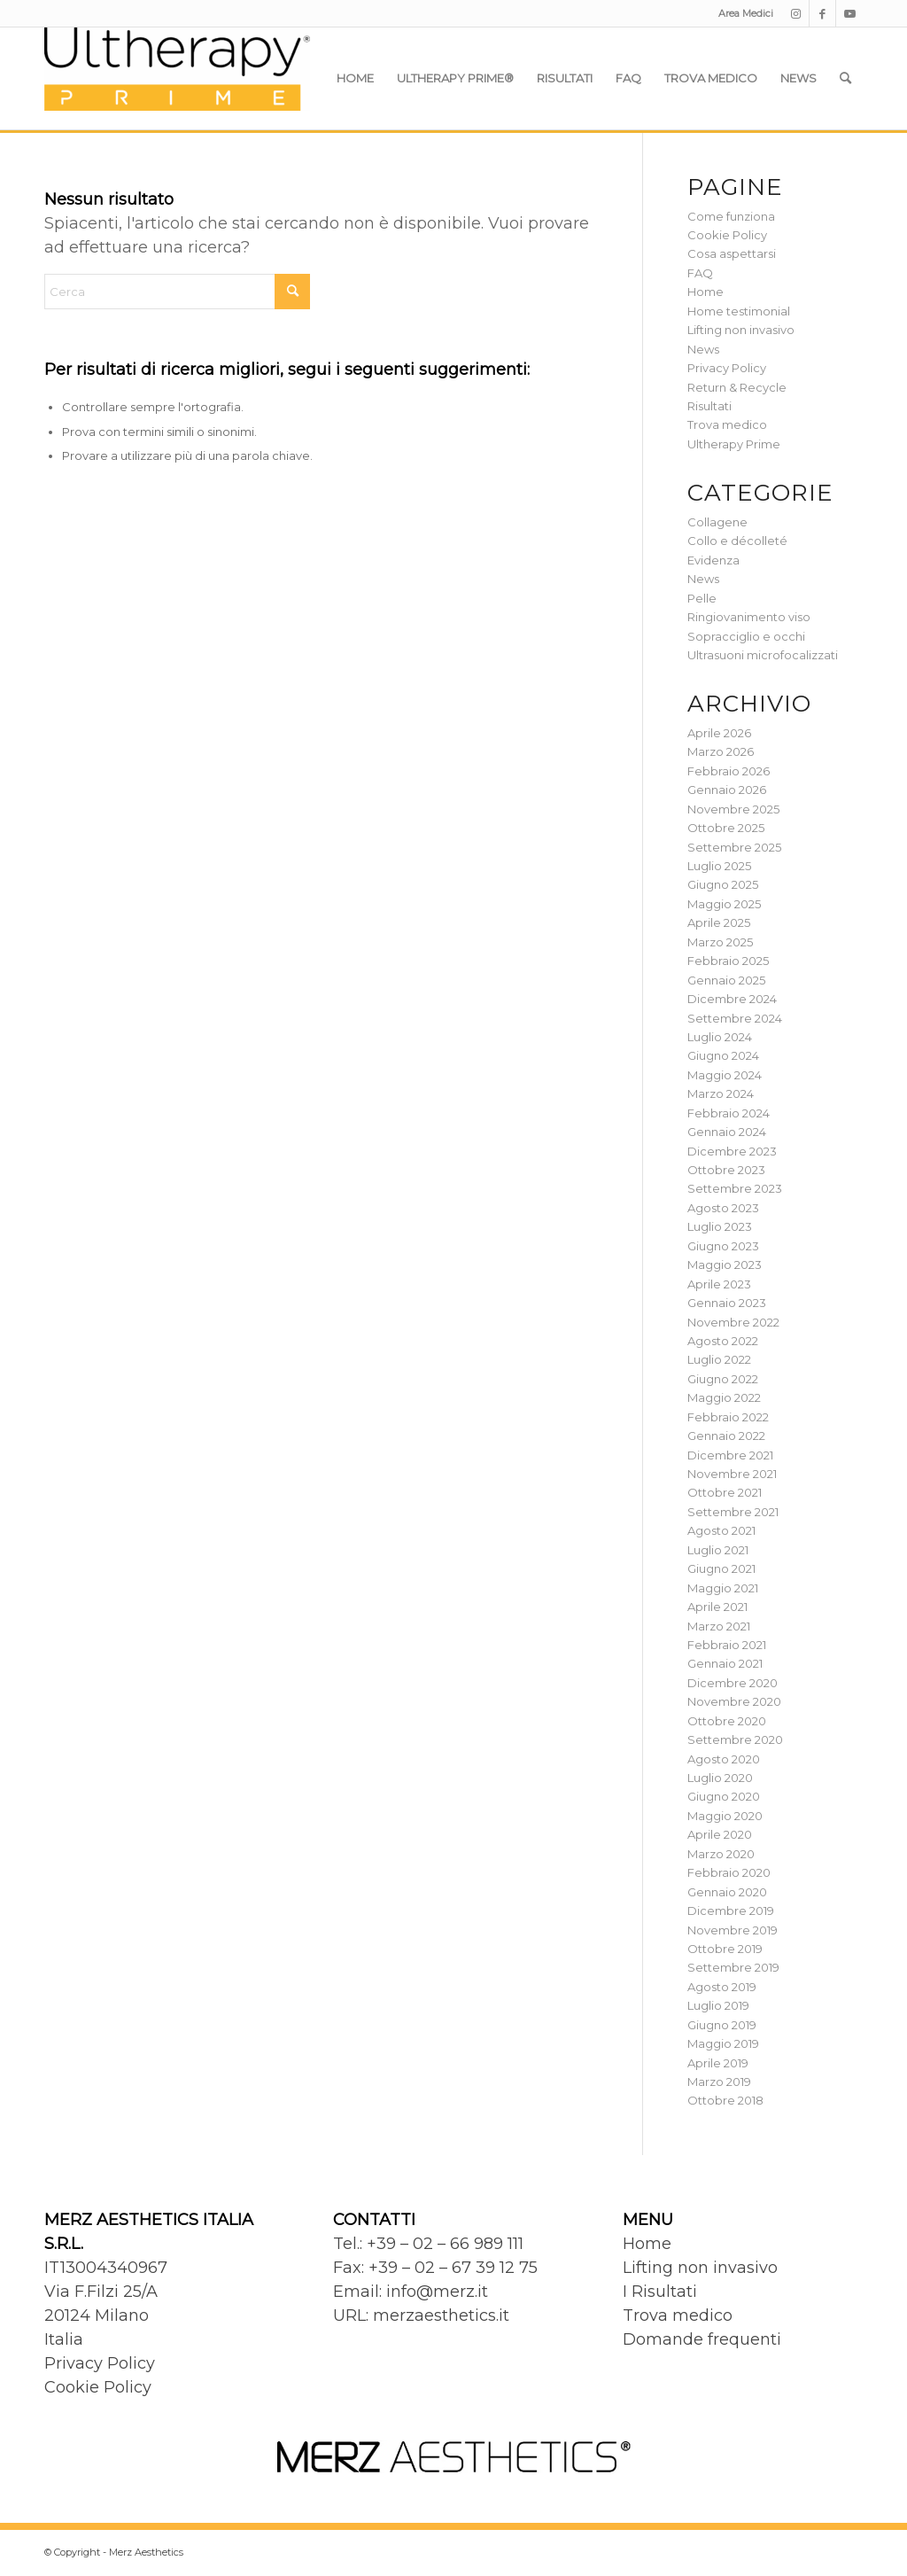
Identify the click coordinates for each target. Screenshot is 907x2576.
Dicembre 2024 (732, 999)
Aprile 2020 (719, 1834)
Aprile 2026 (719, 733)
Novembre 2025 (733, 809)
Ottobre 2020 (726, 1721)
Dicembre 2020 (732, 1683)
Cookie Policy (727, 235)
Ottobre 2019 (725, 1949)
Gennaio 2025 (726, 980)
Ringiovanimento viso (748, 617)
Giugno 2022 (722, 1379)
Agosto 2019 (721, 1987)
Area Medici (745, 13)
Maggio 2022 (724, 1397)
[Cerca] (845, 78)
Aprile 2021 (717, 1606)
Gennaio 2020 (727, 1892)
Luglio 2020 (720, 1778)
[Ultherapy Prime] (177, 78)
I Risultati (660, 2291)
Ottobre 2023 (726, 1170)
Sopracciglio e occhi (746, 636)
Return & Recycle (737, 387)
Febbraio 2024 (728, 1113)
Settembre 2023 (734, 1188)
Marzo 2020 (721, 1854)
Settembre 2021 (733, 1512)
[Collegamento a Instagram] (796, 13)
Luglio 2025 (719, 866)
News (703, 349)
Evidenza (713, 560)
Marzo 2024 (720, 1093)
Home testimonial (738, 311)
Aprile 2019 (717, 2063)
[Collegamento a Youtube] (849, 13)
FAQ (700, 273)
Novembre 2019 (732, 1930)
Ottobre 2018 (725, 2100)
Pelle (702, 598)
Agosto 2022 (722, 1341)
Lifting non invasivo (741, 330)
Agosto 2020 (723, 1759)
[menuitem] (741, 13)
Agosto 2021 (721, 1530)
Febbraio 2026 (728, 771)
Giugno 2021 (721, 1568)
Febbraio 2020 (729, 1872)
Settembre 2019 (733, 1967)
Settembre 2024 (734, 1018)
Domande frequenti (702, 2339)
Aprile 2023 (719, 1284)
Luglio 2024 (719, 1037)
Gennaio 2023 (726, 1303)
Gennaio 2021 (725, 1663)
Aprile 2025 (718, 922)
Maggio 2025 (724, 904)
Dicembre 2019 (730, 1910)
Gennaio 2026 (726, 789)
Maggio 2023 (724, 1264)
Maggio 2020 (725, 1816)
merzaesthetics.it (441, 2315)
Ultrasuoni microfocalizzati (762, 655)
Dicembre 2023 (732, 1151)
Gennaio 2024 (726, 1132)
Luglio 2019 (718, 2005)
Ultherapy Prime (733, 444)
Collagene (717, 522)
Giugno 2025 (722, 884)
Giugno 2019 (721, 2025)
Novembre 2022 (733, 1322)
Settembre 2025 (734, 847)
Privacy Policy (726, 368)
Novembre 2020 (734, 1701)
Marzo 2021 (718, 1626)
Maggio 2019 (723, 2043)
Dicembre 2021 (730, 1455)
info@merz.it (437, 2291)
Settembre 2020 (735, 1739)
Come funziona (731, 216)
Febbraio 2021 (726, 1645)
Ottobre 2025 (725, 828)
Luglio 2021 (717, 1550)
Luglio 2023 (719, 1226)
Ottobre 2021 (724, 1492)
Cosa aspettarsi (731, 253)
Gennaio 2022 (726, 1435)
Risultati (709, 406)
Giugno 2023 (723, 1246)
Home (705, 291)
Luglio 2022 (719, 1359)
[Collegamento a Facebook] (822, 13)
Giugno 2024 (723, 1055)
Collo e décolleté (737, 540)
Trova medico (727, 424)
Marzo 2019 (719, 2081)
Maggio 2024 (724, 1075)
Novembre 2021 (732, 1474)
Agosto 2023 (723, 1208)
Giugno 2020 (723, 1796)
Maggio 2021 (722, 1588)
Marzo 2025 (720, 942)
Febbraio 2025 (728, 960)
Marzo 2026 (720, 751)
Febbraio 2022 (728, 1417)
